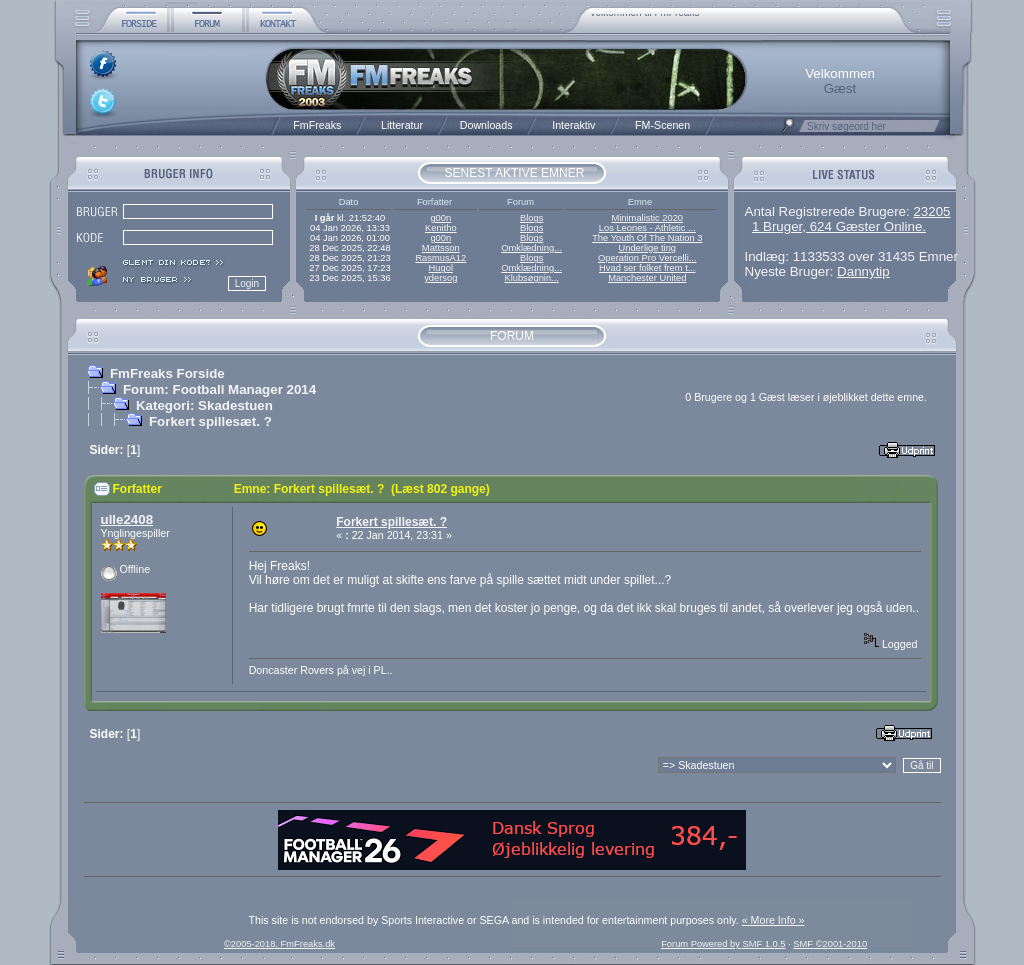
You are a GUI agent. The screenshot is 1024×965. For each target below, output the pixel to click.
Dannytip (863, 271)
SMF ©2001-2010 (830, 944)
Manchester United (647, 278)
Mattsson (441, 248)
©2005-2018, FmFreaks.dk (279, 944)
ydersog (440, 278)
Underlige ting (648, 248)
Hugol (441, 268)
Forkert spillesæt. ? (210, 421)
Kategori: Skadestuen (204, 405)
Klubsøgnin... (531, 278)
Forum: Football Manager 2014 (219, 389)
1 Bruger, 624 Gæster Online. (839, 226)
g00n (440, 218)
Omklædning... (531, 248)
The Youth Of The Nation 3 (647, 238)
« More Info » (773, 920)
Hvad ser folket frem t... (647, 268)
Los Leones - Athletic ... (647, 228)
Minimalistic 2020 (648, 218)
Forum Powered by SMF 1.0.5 (723, 944)
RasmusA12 (440, 258)
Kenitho (441, 228)
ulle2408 (127, 519)
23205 (931, 211)
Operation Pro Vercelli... (647, 258)
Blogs (531, 218)
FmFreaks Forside (167, 373)
